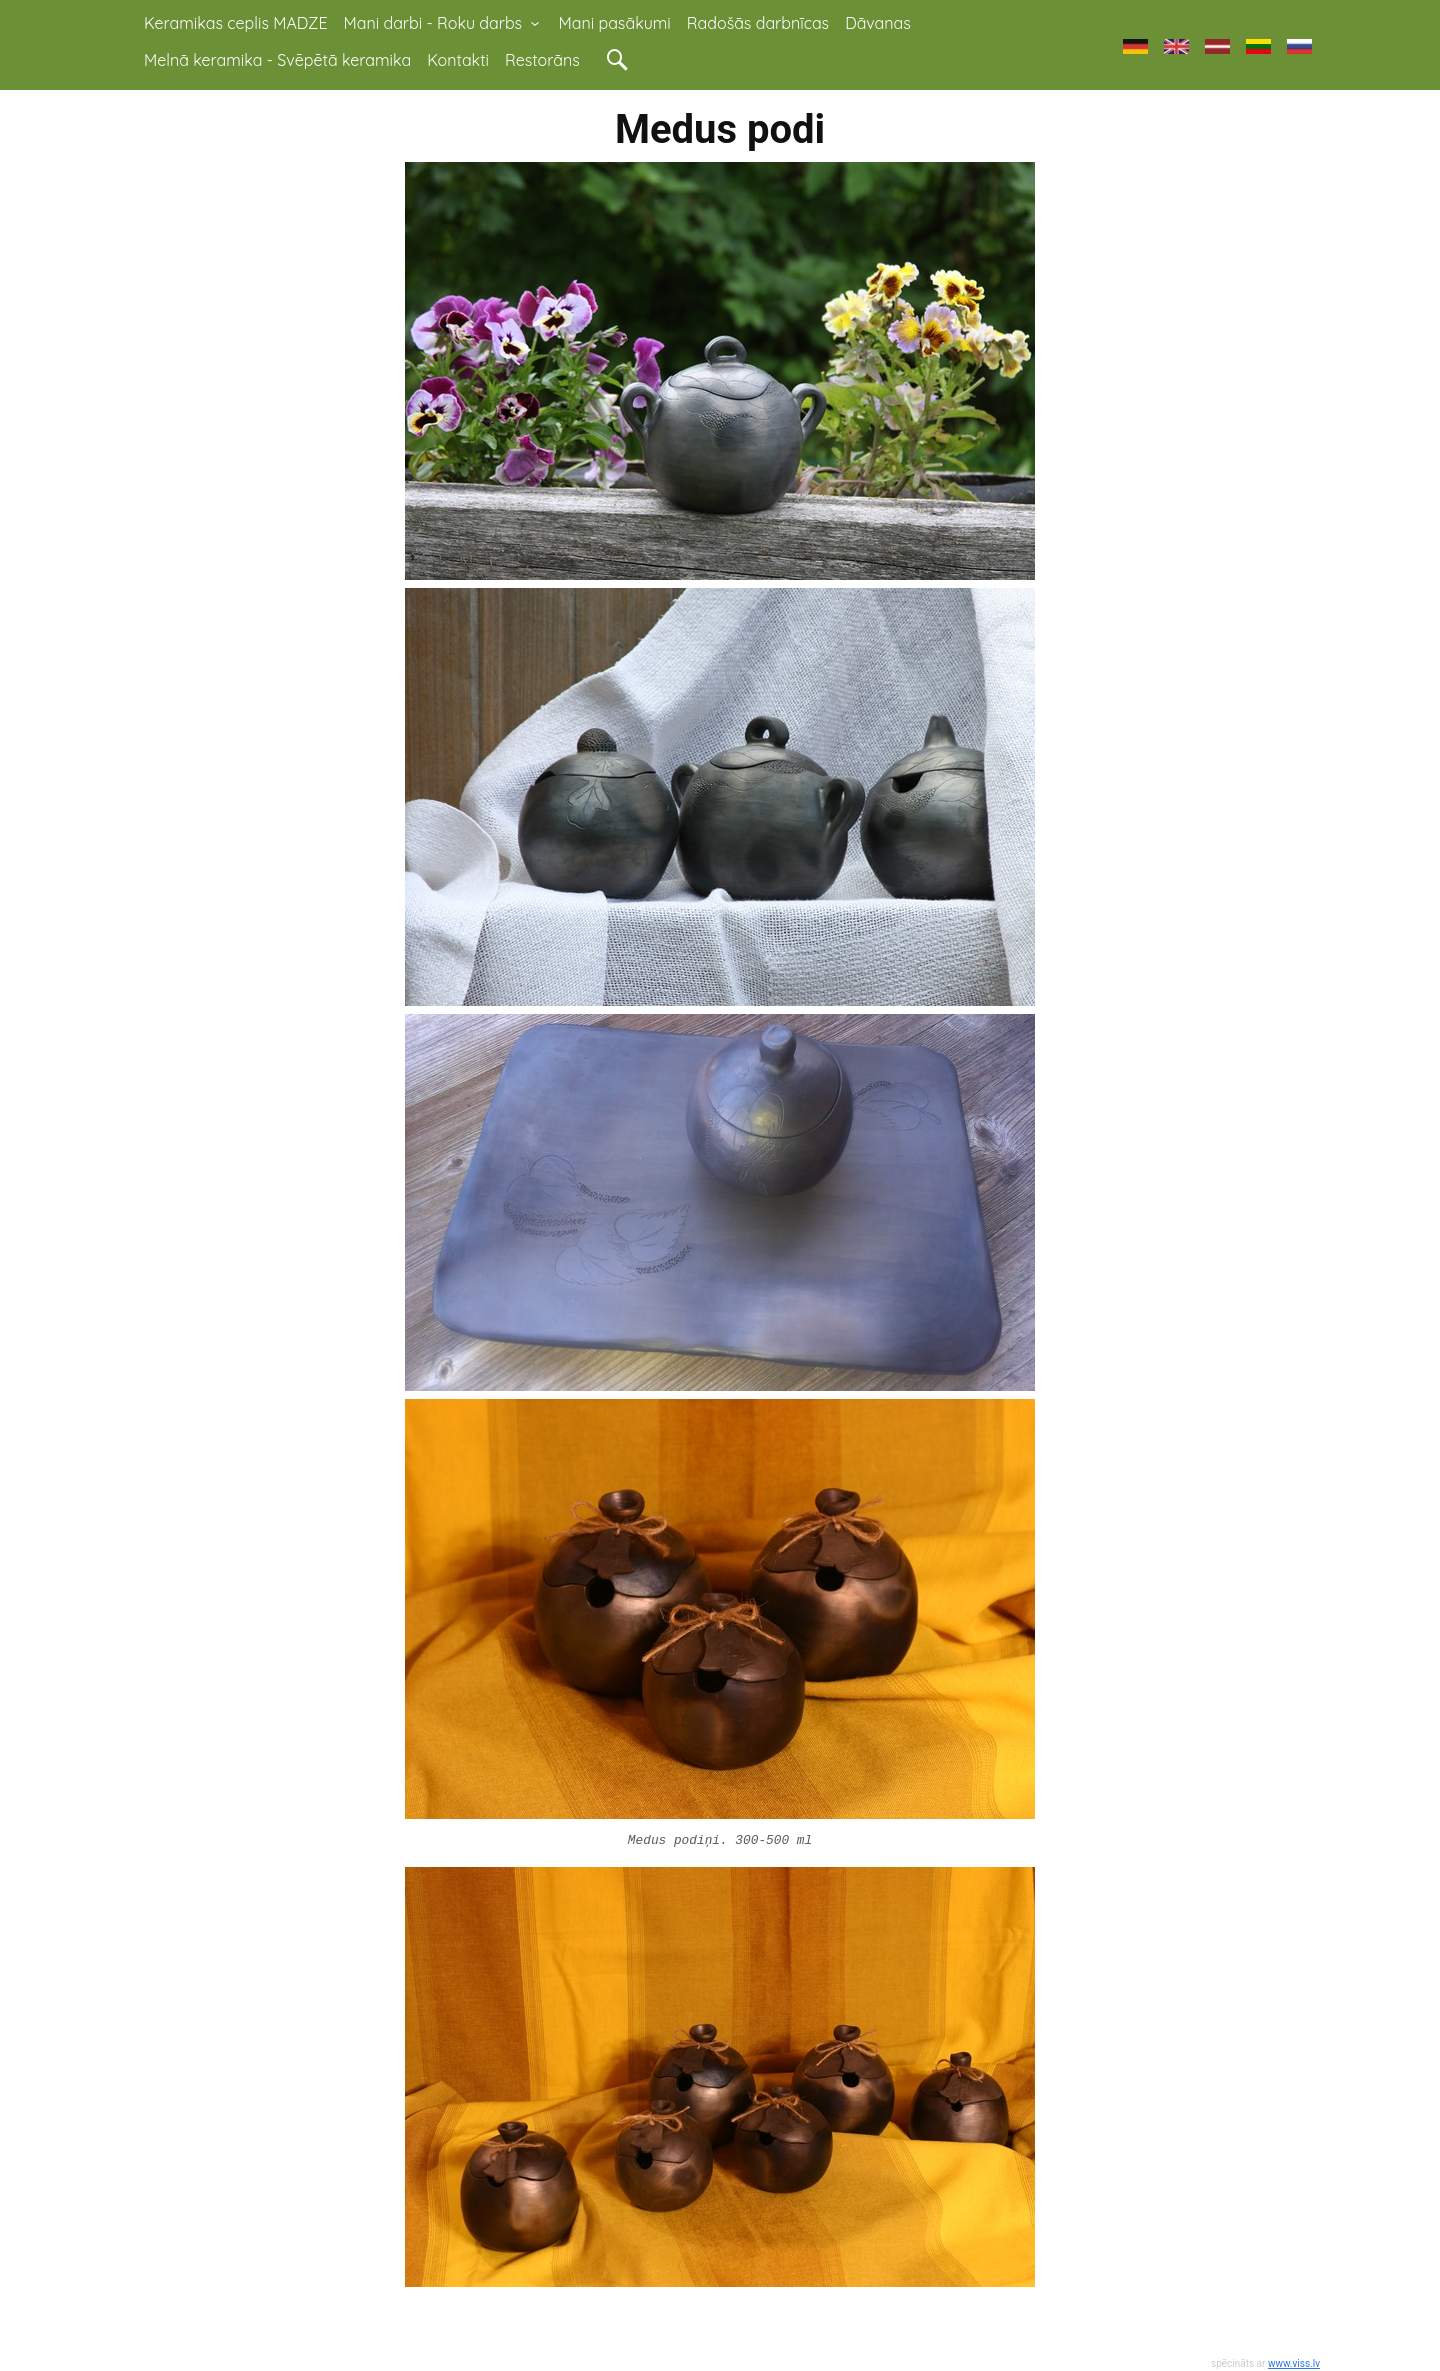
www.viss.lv (1294, 2363)
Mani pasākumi (615, 23)
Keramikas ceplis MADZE (236, 23)
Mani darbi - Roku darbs (443, 23)
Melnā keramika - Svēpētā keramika (277, 60)
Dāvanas (878, 23)
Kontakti (458, 60)
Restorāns (542, 60)
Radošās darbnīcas (758, 23)
